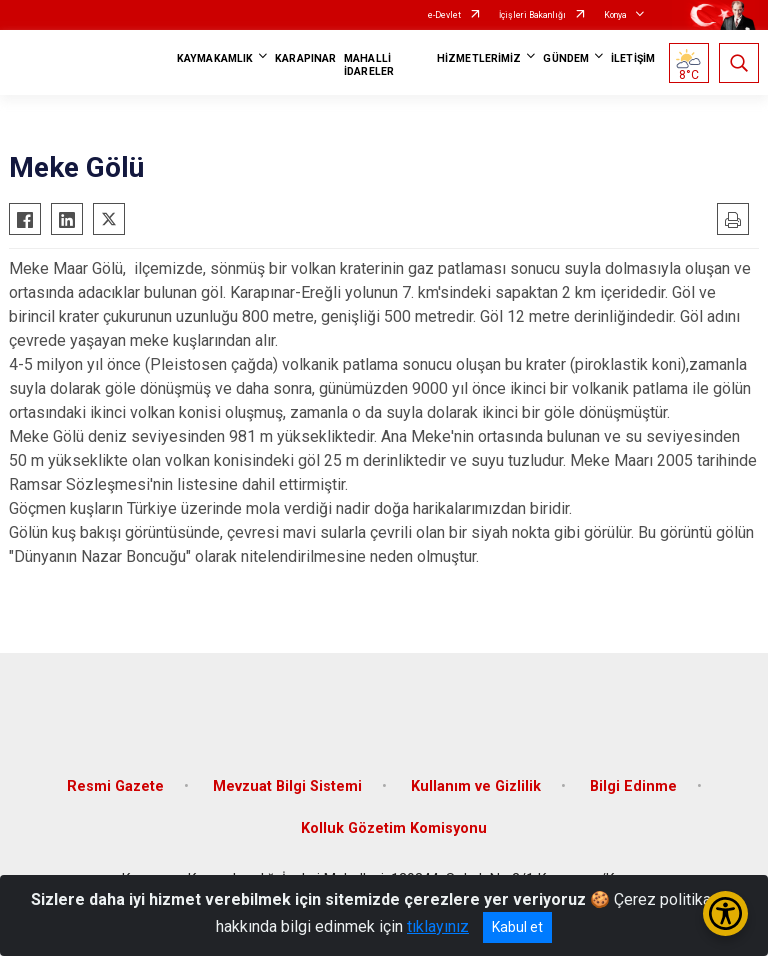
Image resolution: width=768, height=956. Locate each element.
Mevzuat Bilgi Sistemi (287, 786)
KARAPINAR (305, 58)
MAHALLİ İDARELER (369, 65)
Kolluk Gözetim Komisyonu (394, 828)
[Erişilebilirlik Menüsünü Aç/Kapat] (725, 913)
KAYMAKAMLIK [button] (215, 58)
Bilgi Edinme (633, 786)
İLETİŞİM (633, 58)
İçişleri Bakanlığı (532, 15)
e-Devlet (444, 15)
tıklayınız (438, 926)
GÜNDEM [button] (566, 58)
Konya (615, 15)
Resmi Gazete (115, 786)
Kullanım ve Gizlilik (476, 786)
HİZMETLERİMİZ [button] (479, 58)
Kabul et (517, 927)
